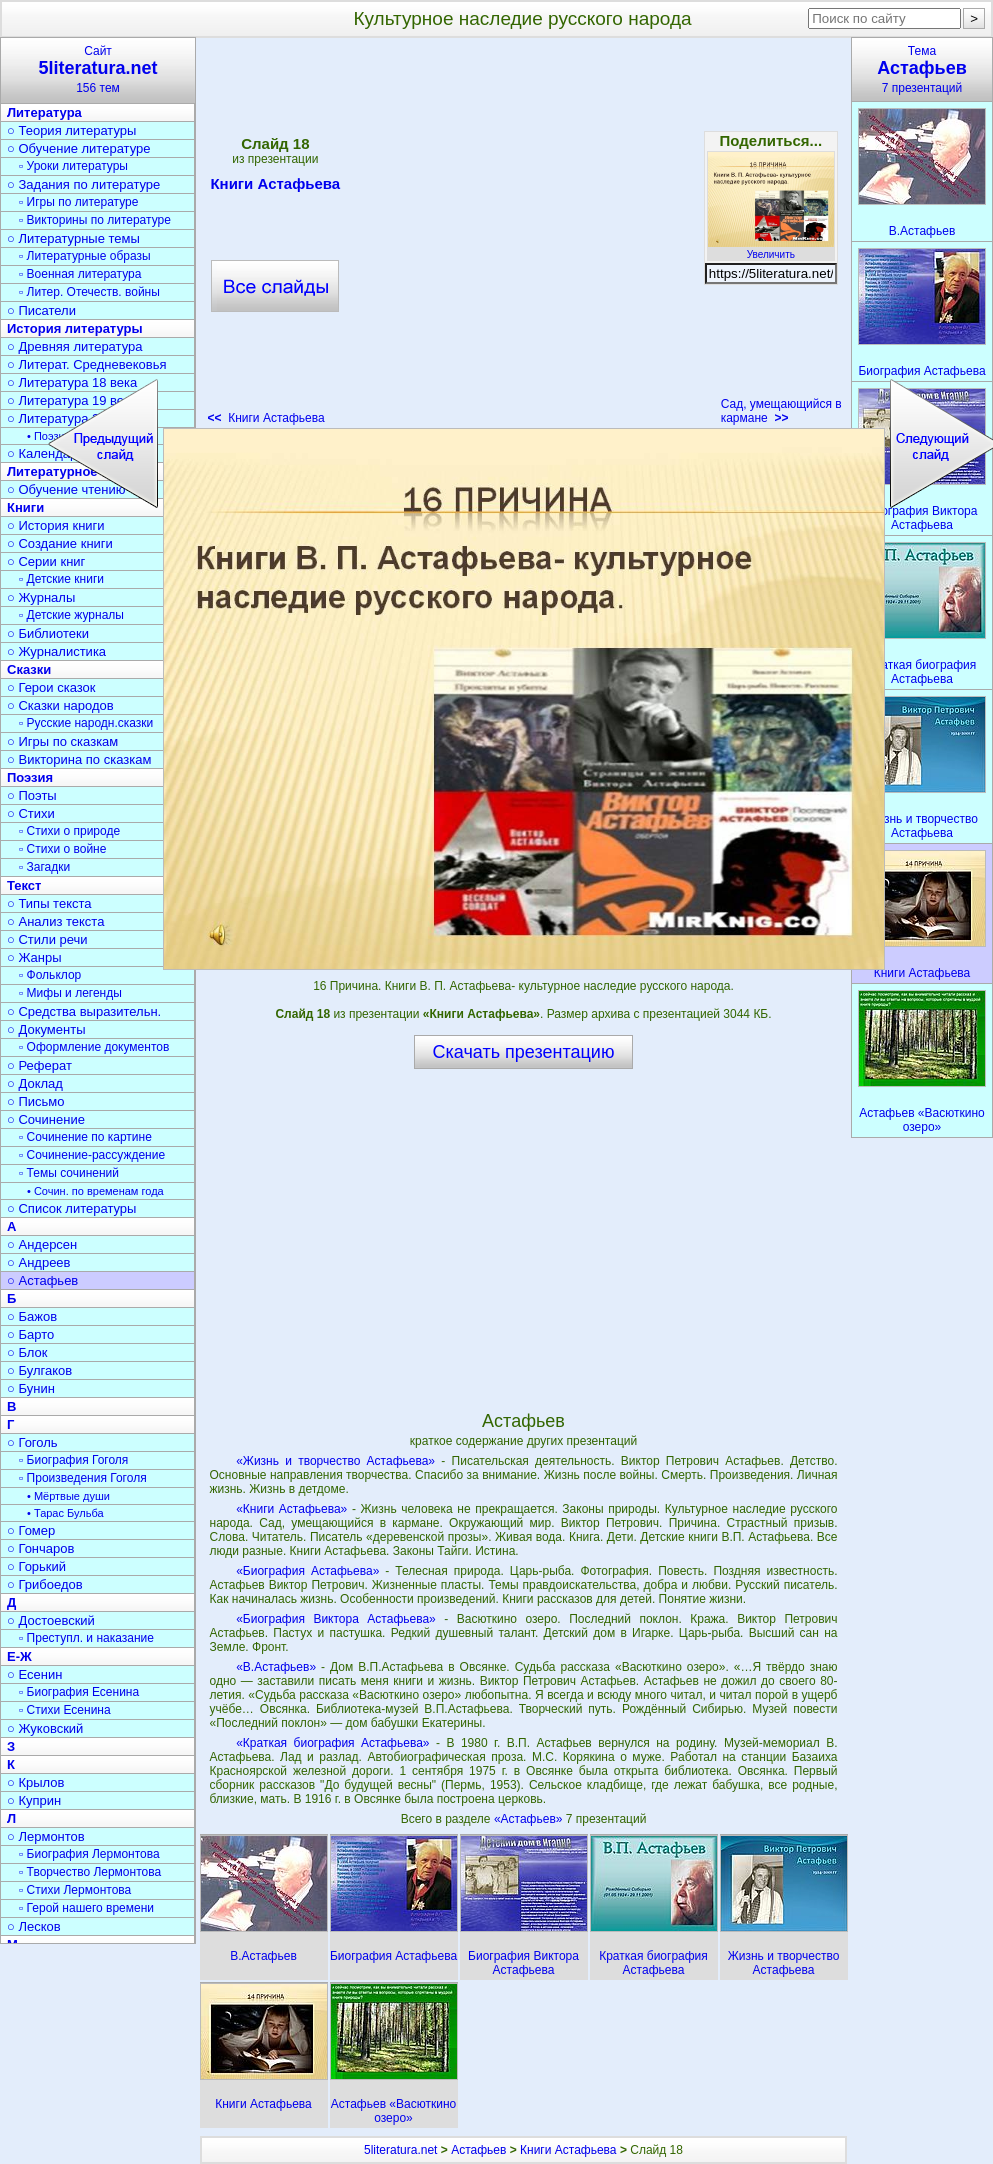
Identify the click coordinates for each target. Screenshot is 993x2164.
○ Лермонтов (46, 1836)
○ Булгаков (39, 1370)
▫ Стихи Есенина (65, 1710)
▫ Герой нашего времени (86, 1908)
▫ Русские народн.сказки (86, 723)
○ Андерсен (42, 1244)
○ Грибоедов (45, 1584)
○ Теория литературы (71, 130)
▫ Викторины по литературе (95, 220)
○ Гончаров (40, 1548)
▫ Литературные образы (85, 256)
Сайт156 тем (98, 69)
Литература (44, 112)
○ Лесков (34, 1926)
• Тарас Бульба (65, 1513)
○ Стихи (31, 813)
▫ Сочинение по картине (85, 1137)
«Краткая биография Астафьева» (332, 1743)
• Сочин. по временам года (95, 1191)
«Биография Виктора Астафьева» (336, 1619)
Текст (24, 885)
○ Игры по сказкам (62, 741)
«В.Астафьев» (276, 1667)
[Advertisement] (523, 1239)
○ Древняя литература (74, 346)
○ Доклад (35, 1083)
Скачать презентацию (524, 1052)
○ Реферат (39, 1065)
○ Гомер (31, 1530)
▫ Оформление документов (94, 1047)
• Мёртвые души (68, 1496)
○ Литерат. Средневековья (87, 364)
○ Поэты (32, 795)
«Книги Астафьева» (291, 1509)
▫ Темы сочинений (69, 1173)
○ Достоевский (51, 1620)
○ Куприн (34, 1800)
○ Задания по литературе (83, 184)
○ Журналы (41, 597)
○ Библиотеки (48, 633)
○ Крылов (35, 1782)
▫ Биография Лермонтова (89, 1854)
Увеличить (771, 249)
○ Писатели (41, 310)
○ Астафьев (42, 1280)
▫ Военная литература (80, 274)
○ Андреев (39, 1262)
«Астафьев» (530, 1819)
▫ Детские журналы (71, 615)
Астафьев (478, 2150)
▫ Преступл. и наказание (86, 1638)
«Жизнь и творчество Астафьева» (335, 1461)
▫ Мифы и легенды (70, 993)
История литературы (75, 328)
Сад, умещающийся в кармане (781, 411)
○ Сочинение (46, 1119)
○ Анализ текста (55, 921)
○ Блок (27, 1352)
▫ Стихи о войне (62, 849)
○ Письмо (36, 1101)
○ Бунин (31, 1388)
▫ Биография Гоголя (73, 1460)
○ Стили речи (47, 939)
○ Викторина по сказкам (79, 759)
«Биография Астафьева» (307, 1571)
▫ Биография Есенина (79, 1692)
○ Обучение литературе (79, 148)
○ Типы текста (49, 903)
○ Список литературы (71, 1208)
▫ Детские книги (61, 579)
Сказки (29, 669)
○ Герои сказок (51, 687)
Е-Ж (19, 1656)
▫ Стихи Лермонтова (75, 1890)
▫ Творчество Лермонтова (90, 1872)
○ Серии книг (46, 561)
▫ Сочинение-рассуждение (92, 1155)
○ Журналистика (56, 651)
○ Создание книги (60, 543)
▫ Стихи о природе (69, 831)
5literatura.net (400, 2150)
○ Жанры (34, 957)
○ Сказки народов (60, 705)
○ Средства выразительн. (84, 1011)
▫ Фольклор (50, 975)
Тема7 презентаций (922, 69)
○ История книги (56, 525)
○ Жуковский (45, 1728)
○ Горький (36, 1566)
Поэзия (30, 777)
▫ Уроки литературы (73, 166)
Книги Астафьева (568, 2150)
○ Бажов (32, 1316)
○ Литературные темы (73, 238)
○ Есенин (34, 1674)
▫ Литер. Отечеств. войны (89, 292)
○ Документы (46, 1029)
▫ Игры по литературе (78, 202)
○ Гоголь (32, 1442)
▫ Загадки (44, 867)
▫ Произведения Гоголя (83, 1478)
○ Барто (30, 1334)
